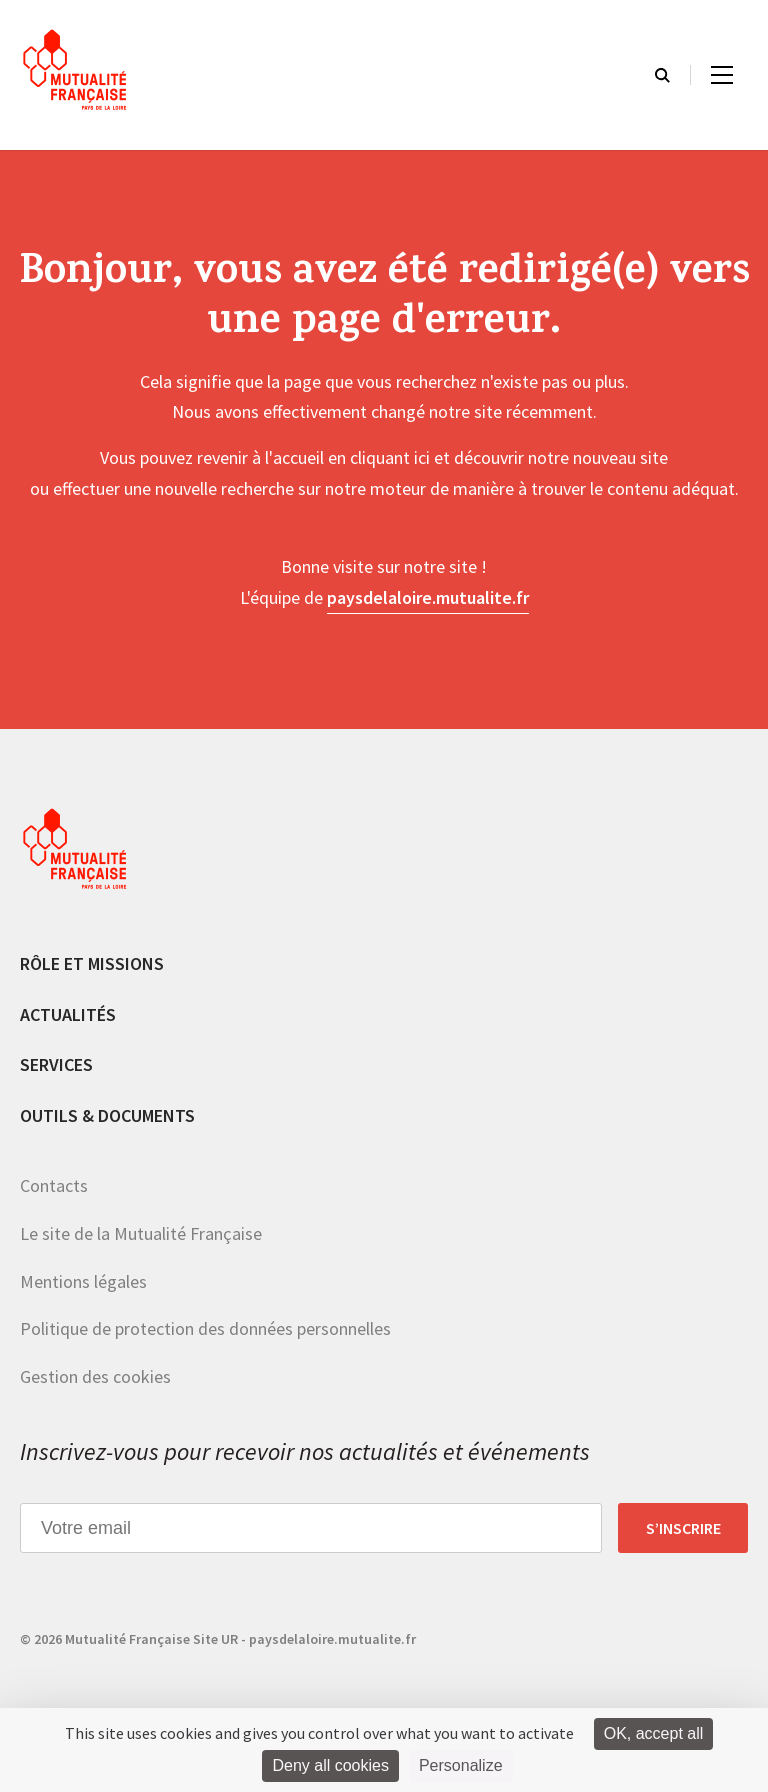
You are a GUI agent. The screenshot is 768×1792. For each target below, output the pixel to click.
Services (56, 1064)
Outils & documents (107, 1115)
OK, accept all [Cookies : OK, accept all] (654, 1733)
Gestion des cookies (95, 1376)
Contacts (54, 1185)
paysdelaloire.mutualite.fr (428, 597)
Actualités (68, 1014)
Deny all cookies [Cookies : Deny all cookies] (330, 1765)
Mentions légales (83, 1281)
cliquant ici (390, 457)
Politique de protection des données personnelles (205, 1328)
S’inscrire (683, 1528)
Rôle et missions (92, 963)
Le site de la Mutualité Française (141, 1233)
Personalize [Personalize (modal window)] (461, 1765)
